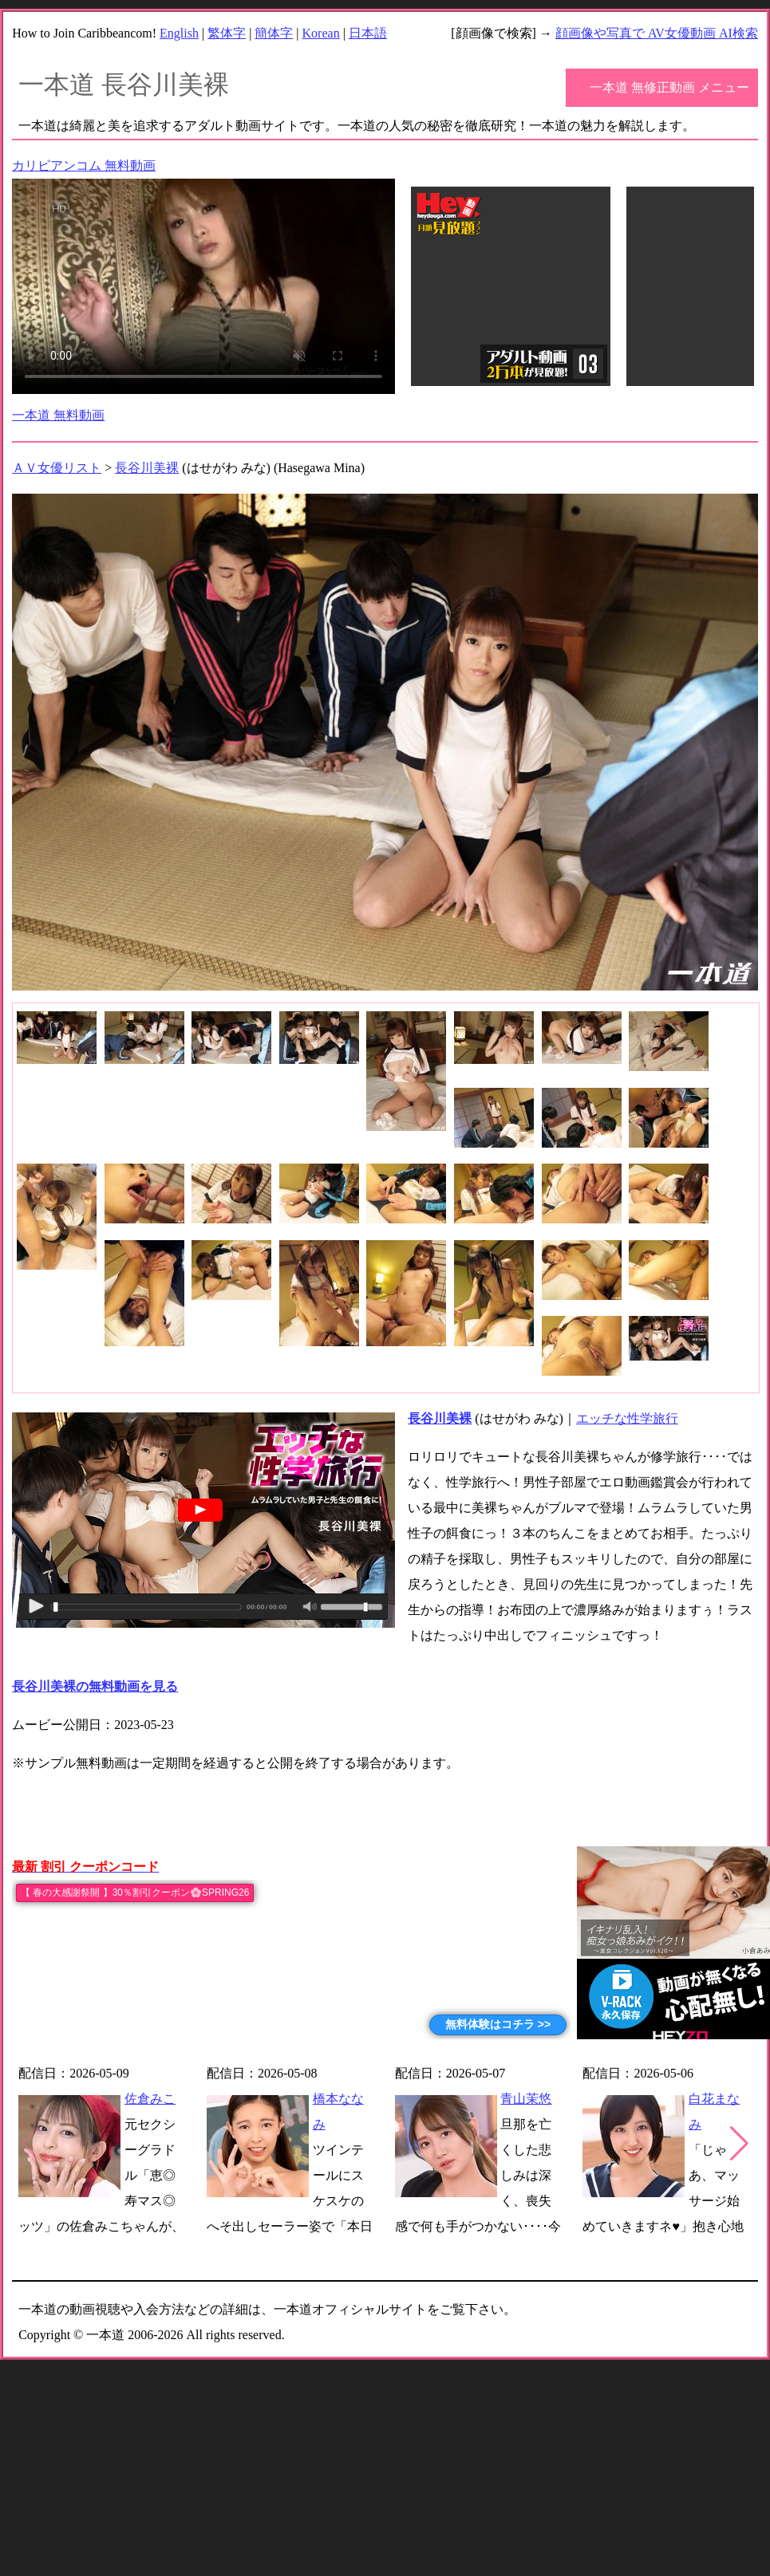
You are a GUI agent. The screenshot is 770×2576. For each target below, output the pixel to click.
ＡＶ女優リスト (56, 468)
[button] (739, 2143)
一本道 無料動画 (58, 415)
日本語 (368, 33)
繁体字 (226, 33)
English (179, 33)
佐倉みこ (150, 2098)
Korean (321, 33)
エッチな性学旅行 (627, 1418)
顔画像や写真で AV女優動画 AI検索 (656, 33)
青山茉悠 (525, 2098)
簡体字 (274, 33)
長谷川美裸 (147, 468)
